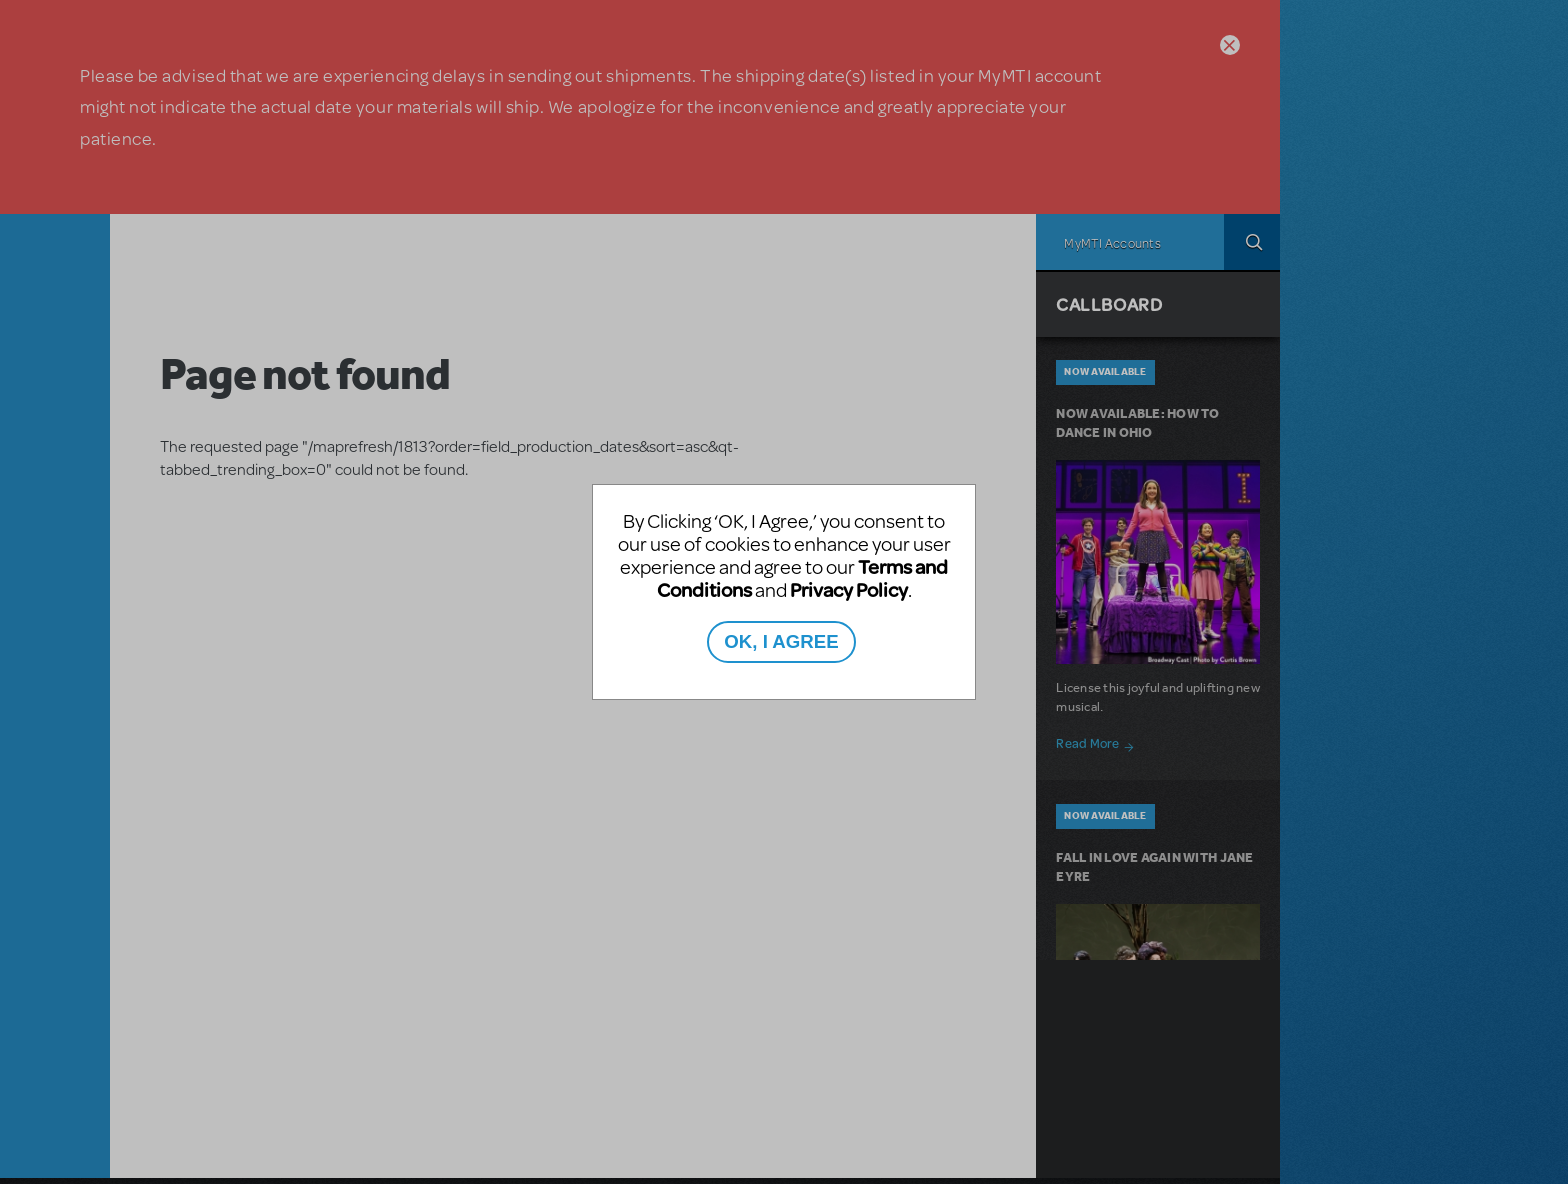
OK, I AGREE (781, 641)
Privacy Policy (849, 589)
